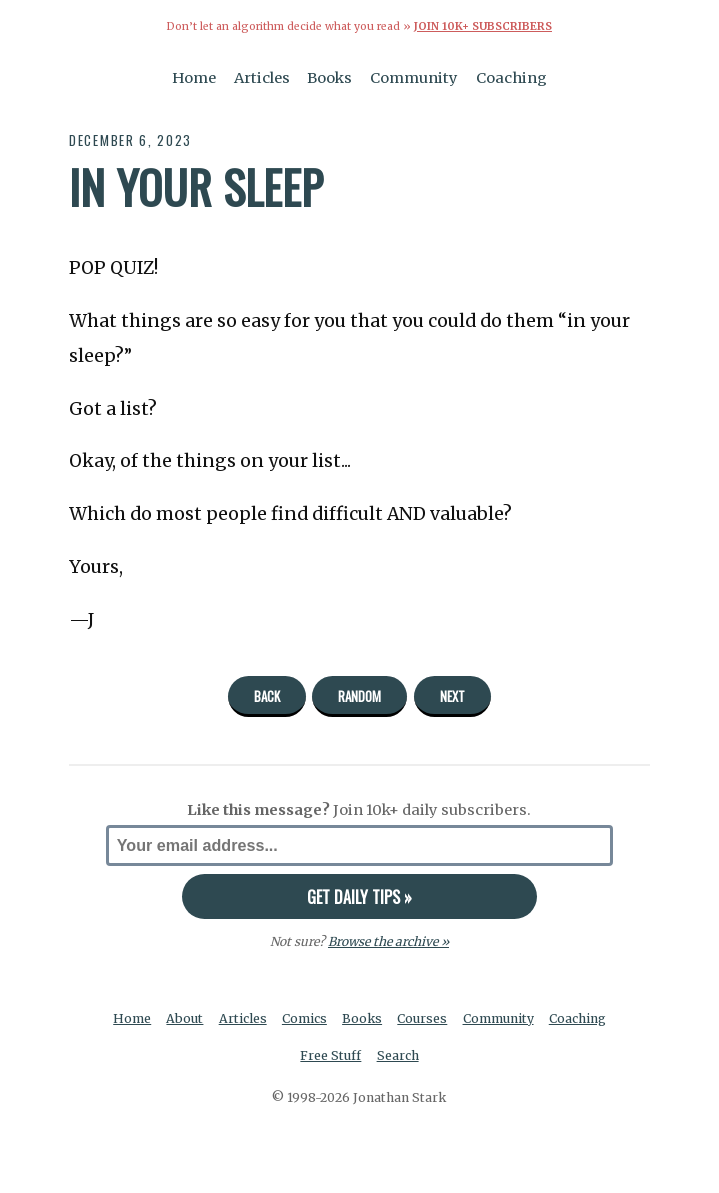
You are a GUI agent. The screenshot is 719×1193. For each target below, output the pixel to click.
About (184, 1018)
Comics (304, 1018)
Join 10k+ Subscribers (483, 26)
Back (267, 696)
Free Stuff (330, 1055)
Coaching (511, 78)
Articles (262, 78)
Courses (422, 1018)
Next (452, 696)
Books (329, 78)
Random (359, 696)
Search (398, 1055)
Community (414, 78)
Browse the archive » (388, 941)
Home (194, 78)
